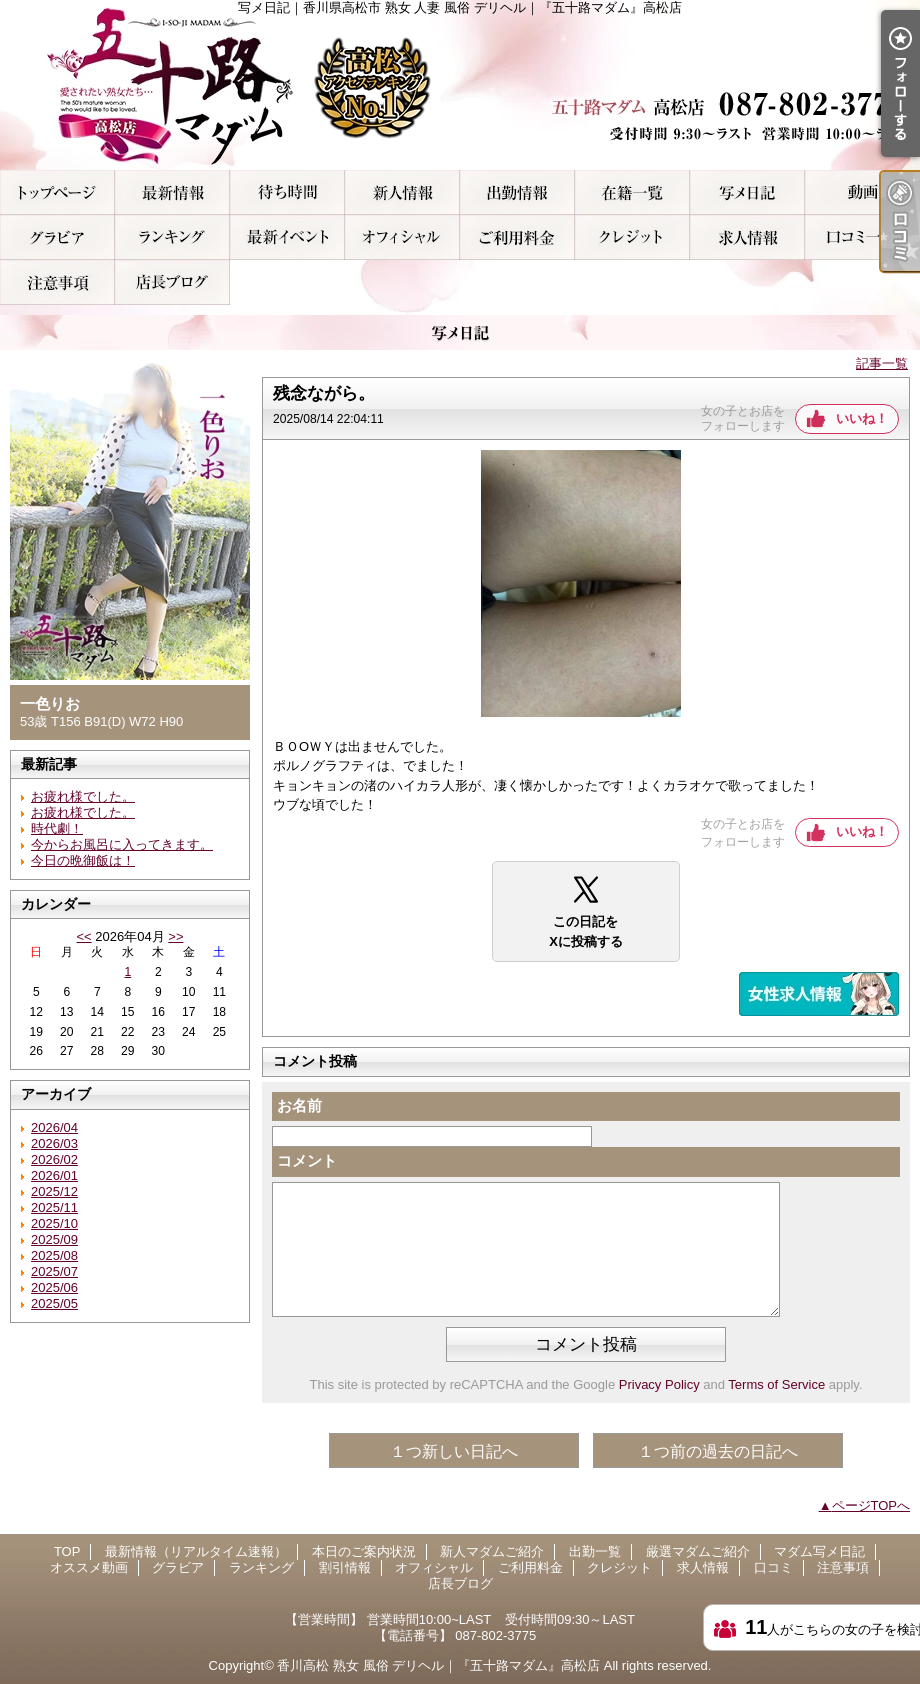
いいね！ (862, 418)
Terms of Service (776, 1384)
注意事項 (57, 282)
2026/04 (54, 1127)
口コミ (862, 237)
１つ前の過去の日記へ (718, 1451)
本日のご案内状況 (287, 192)
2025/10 (54, 1223)
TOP (57, 192)
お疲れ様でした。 (83, 796)
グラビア (57, 237)
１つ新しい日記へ (454, 1451)
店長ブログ (172, 282)
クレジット (632, 237)
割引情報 (287, 237)
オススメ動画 (862, 192)
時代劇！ (57, 828)
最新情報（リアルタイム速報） (172, 192)
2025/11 (54, 1207)
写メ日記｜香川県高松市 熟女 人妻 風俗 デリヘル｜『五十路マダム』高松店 (460, 85)
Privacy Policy (659, 1384)
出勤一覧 (517, 192)
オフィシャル (402, 237)
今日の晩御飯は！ (83, 860)
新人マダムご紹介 (402, 192)
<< (83, 936)
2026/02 (54, 1159)
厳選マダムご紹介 (632, 192)
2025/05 (54, 1303)
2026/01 (54, 1175)
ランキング (172, 237)
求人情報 (747, 237)
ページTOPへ (871, 1505)
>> (175, 936)
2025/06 (54, 1287)
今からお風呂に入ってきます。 (122, 844)
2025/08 (54, 1255)
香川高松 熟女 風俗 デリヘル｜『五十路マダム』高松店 (438, 1665)
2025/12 (54, 1191)
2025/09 (54, 1239)
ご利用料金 (517, 237)
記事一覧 (882, 363)
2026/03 (54, 1143)
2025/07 (54, 1271)
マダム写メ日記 (747, 192)
